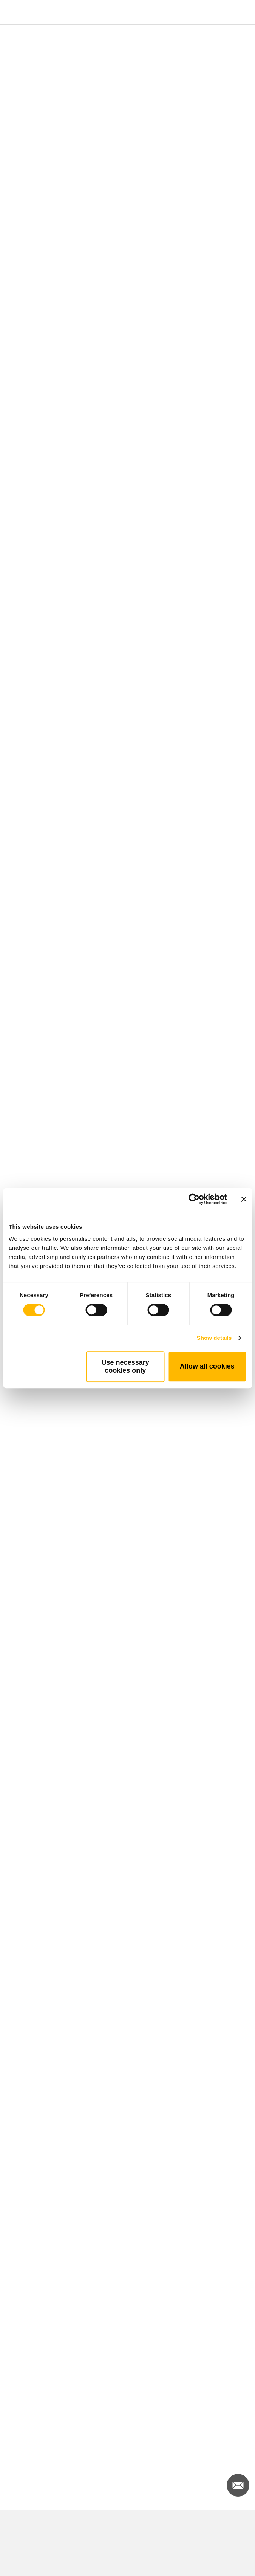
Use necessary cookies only (125, 1366)
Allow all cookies (207, 1366)
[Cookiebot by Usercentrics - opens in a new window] (194, 1199)
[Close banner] (243, 1199)
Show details (214, 1337)
